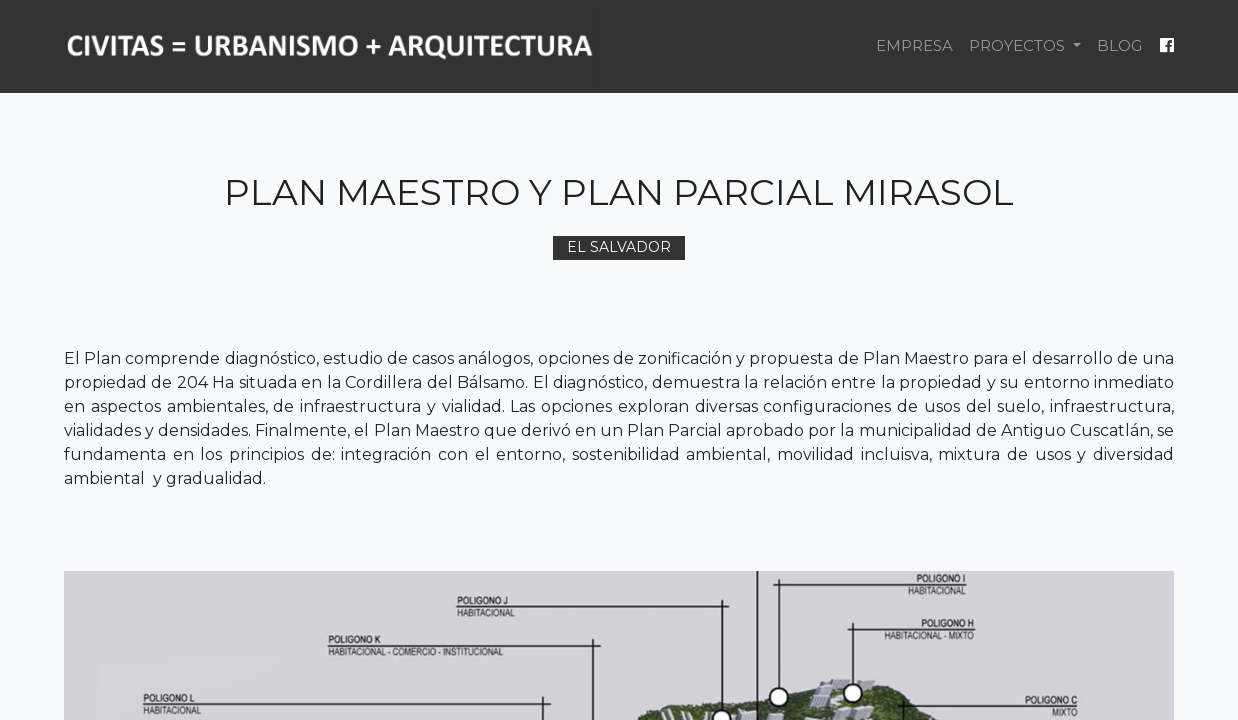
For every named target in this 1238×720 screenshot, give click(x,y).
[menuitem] (914, 46)
